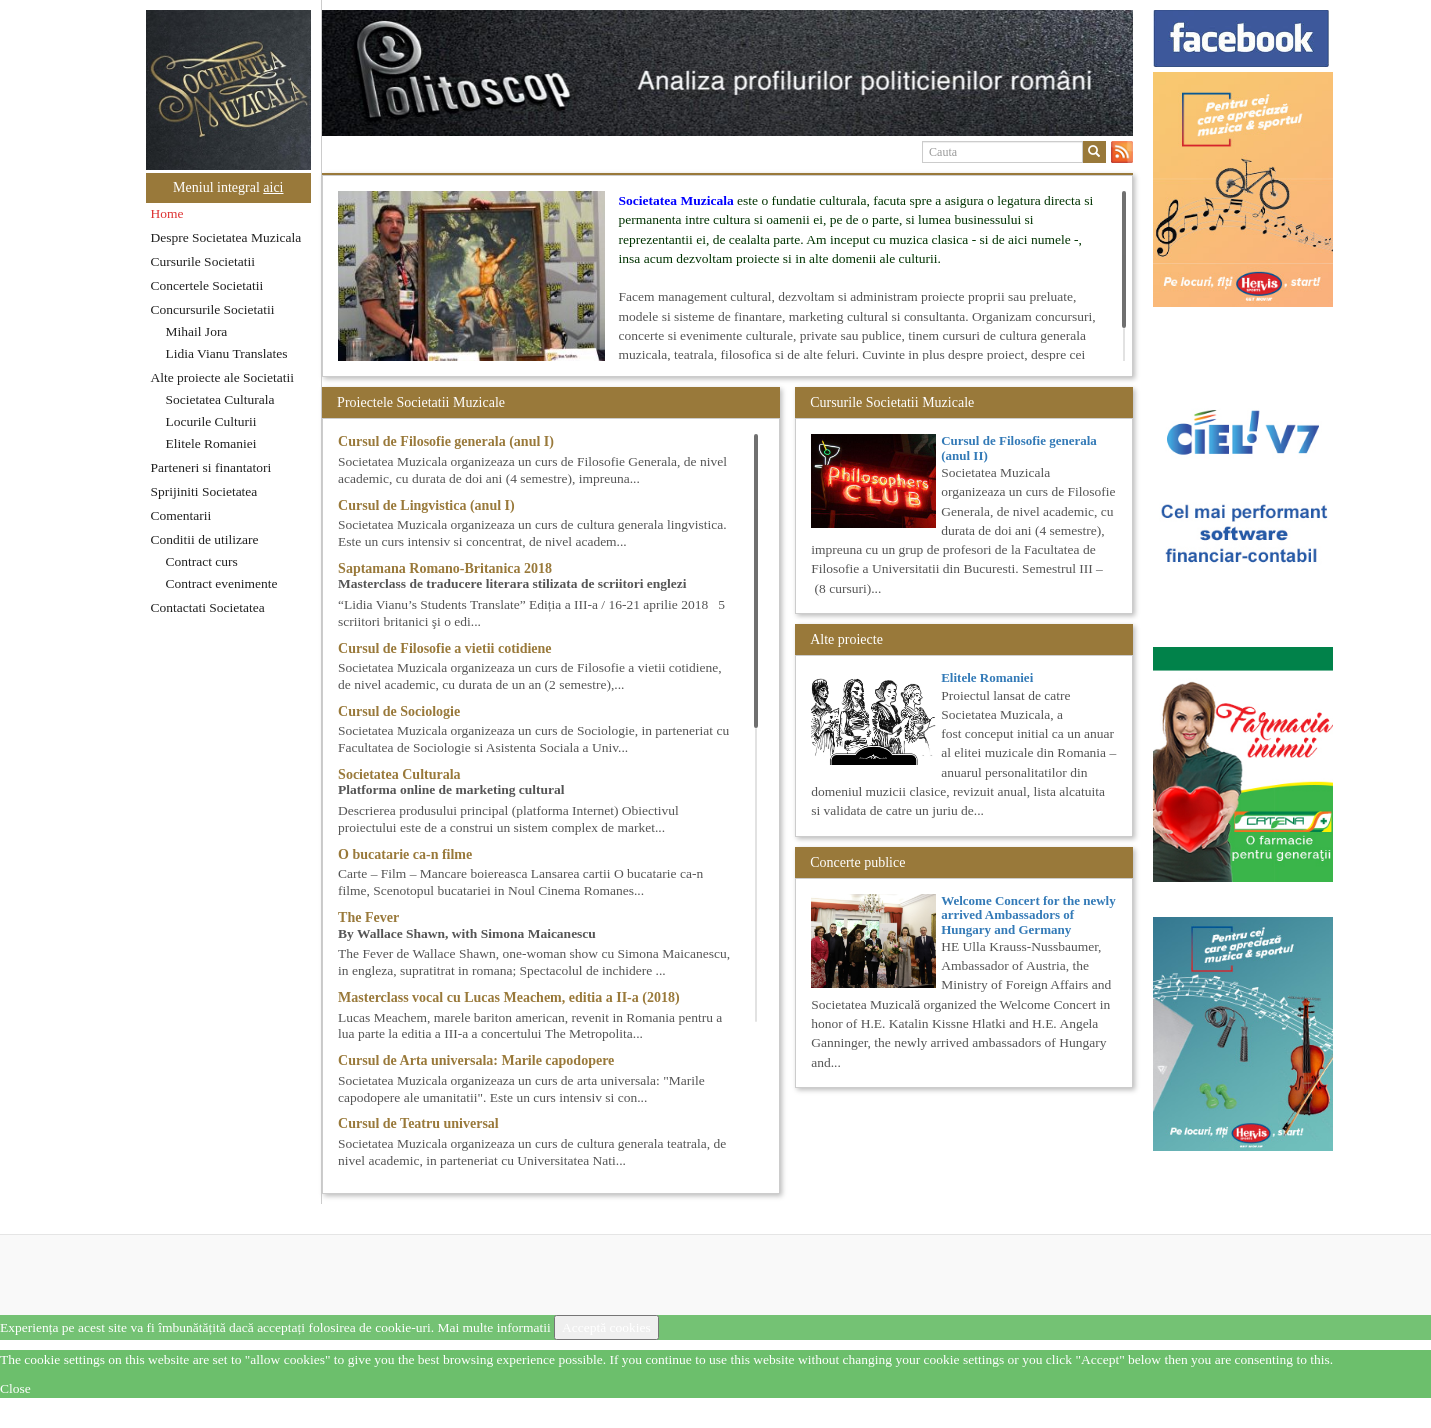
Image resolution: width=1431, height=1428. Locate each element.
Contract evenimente (222, 583)
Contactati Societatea (208, 607)
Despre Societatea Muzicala (226, 237)
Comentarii (181, 515)
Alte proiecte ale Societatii (223, 377)
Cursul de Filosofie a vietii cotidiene (444, 648)
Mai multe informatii (493, 1327)
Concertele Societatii (207, 285)
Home (167, 213)
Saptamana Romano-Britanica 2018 (445, 568)
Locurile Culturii (211, 421)
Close (15, 1388)
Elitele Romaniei (211, 443)
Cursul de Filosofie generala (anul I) (446, 441)
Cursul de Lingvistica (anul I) (426, 505)
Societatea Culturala (220, 399)
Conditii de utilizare (205, 539)
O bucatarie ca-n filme (405, 854)
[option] (727, 73)
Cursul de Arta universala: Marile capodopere (476, 1060)
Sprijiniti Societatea (204, 491)
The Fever (368, 917)
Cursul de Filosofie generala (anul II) (1019, 447)
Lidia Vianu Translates (227, 353)
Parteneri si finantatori (211, 467)
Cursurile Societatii (203, 261)
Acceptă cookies (606, 1327)
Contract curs (202, 561)
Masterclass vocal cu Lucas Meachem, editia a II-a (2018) (509, 997)
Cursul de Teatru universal (418, 1123)
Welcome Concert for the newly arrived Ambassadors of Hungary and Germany (1028, 915)
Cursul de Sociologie (399, 711)
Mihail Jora (197, 331)
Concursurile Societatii (213, 309)
